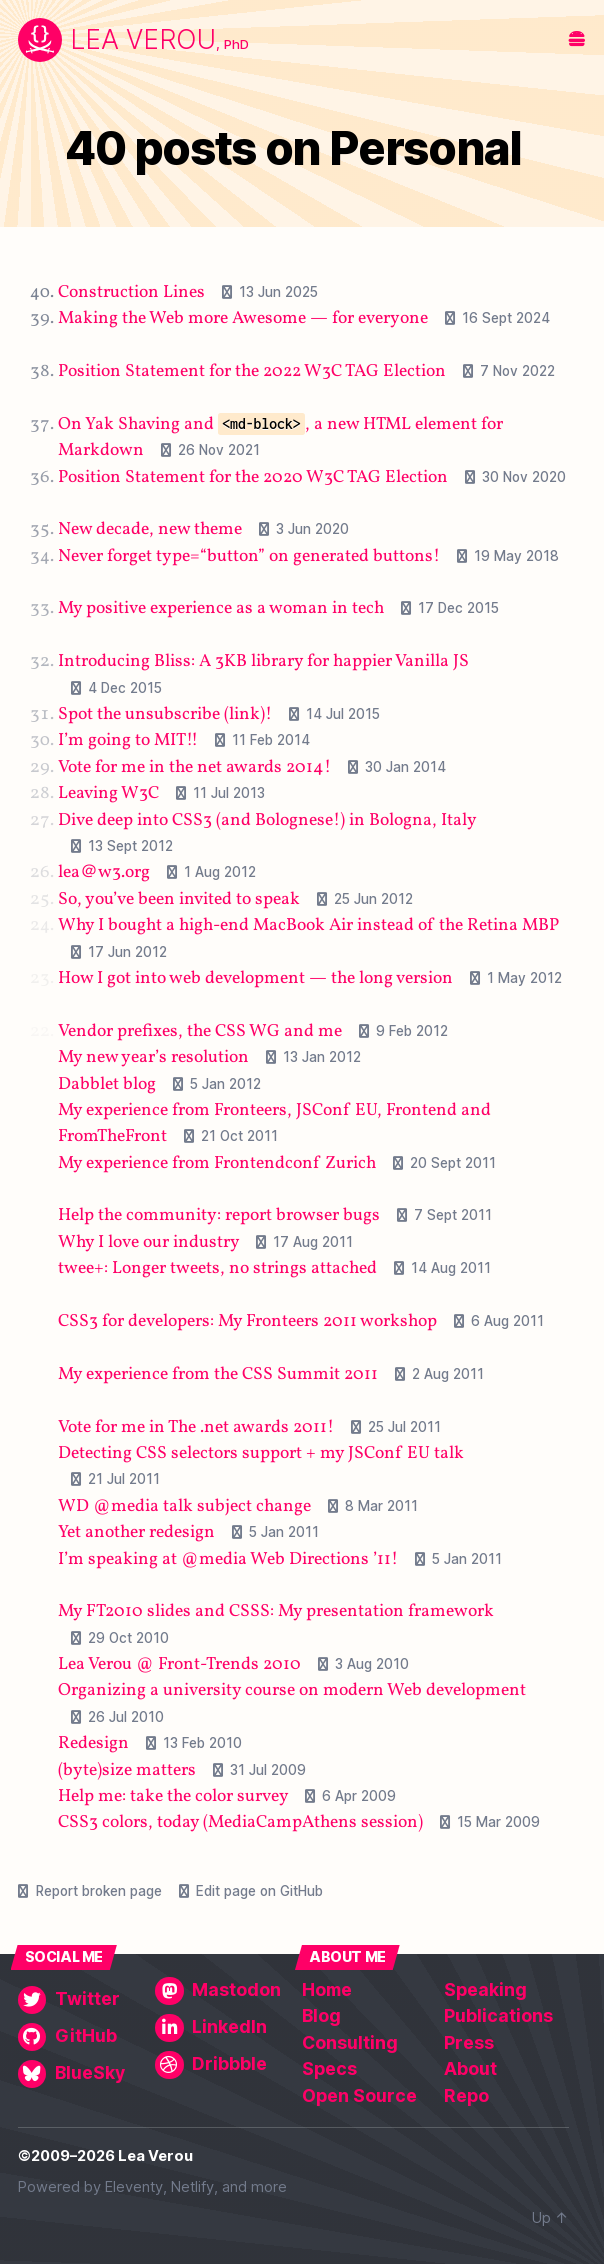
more (269, 2187)
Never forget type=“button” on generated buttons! (249, 555)
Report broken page (99, 1890)
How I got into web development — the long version (255, 978)
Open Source (359, 2095)
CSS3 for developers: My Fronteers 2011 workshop (247, 1321)
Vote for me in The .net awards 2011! (196, 1426)
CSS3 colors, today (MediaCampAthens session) (240, 1822)
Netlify (192, 2187)
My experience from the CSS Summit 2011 (218, 1373)
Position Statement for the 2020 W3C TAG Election (253, 476)
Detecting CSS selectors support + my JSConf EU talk (261, 1453)
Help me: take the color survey (173, 1796)
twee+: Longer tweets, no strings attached (217, 1268)
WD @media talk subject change (184, 1505)
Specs (329, 2068)
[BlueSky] (82, 2074)
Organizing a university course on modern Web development (292, 1690)
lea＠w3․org (104, 872)
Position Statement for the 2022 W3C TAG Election (252, 371)
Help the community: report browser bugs (219, 1215)
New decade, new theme (150, 529)
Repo (466, 2095)
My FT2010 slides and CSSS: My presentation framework (276, 1611)
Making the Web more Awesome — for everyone (243, 318)
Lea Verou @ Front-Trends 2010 (179, 1664)
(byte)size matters (127, 1769)
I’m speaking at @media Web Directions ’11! (228, 1558)
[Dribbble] (219, 2065)
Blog (321, 2015)
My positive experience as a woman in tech (221, 608)
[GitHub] (82, 2037)
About (470, 2068)
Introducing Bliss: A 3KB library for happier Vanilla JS (263, 661)
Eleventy (134, 2187)
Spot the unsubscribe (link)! (165, 714)
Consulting (350, 2042)
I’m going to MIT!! (128, 740)
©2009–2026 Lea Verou (105, 2156)
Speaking (485, 1989)
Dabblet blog (107, 1083)
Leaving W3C (108, 793)
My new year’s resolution (153, 1057)
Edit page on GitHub (259, 1890)
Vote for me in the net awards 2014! (194, 766)
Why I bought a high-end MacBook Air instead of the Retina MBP (308, 925)
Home (327, 1989)
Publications (498, 2015)
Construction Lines (131, 291)
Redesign (93, 1743)
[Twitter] (82, 2000)
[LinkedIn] (219, 2028)
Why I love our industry (148, 1241)
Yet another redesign (136, 1532)
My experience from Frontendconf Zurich (217, 1162)
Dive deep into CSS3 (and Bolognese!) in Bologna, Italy (267, 819)
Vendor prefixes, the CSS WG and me (200, 1030)
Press (469, 2042)
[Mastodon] (219, 1991)
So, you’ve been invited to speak (179, 898)
